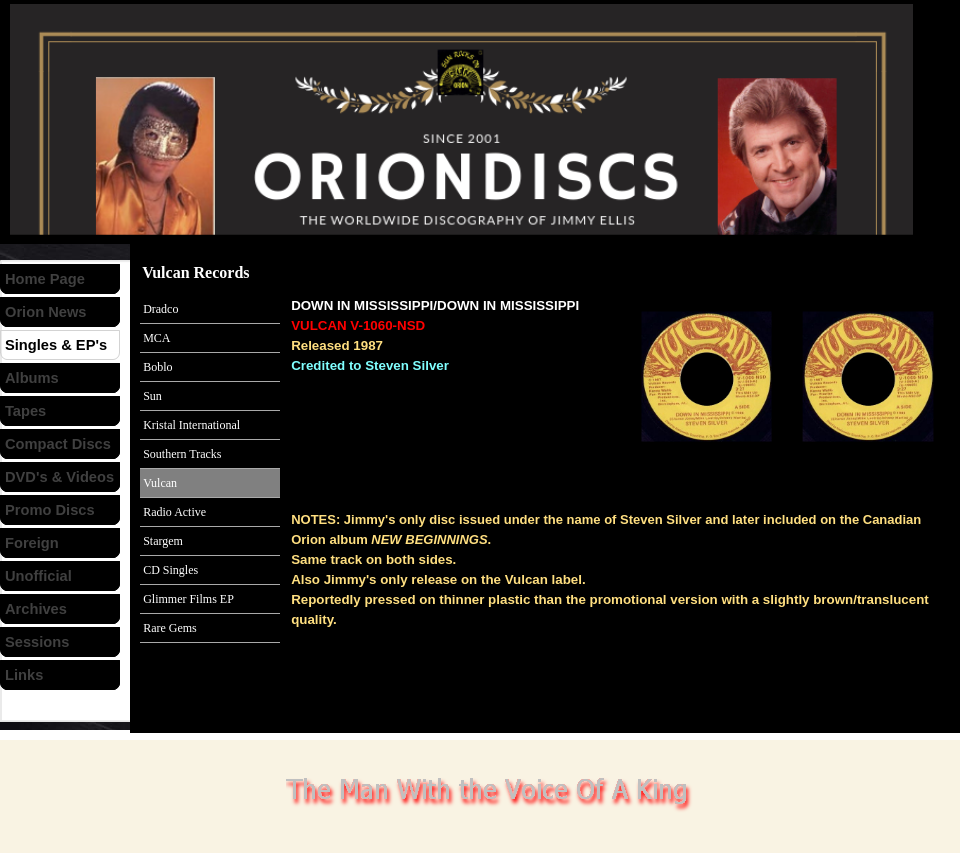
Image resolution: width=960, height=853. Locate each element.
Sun (152, 396)
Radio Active (174, 512)
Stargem (163, 541)
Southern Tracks (182, 454)
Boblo (157, 367)
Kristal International (191, 425)
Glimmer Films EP (188, 599)
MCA (156, 338)
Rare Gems (170, 628)
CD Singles (170, 570)
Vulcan (160, 483)
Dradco (160, 309)
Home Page (45, 279)
